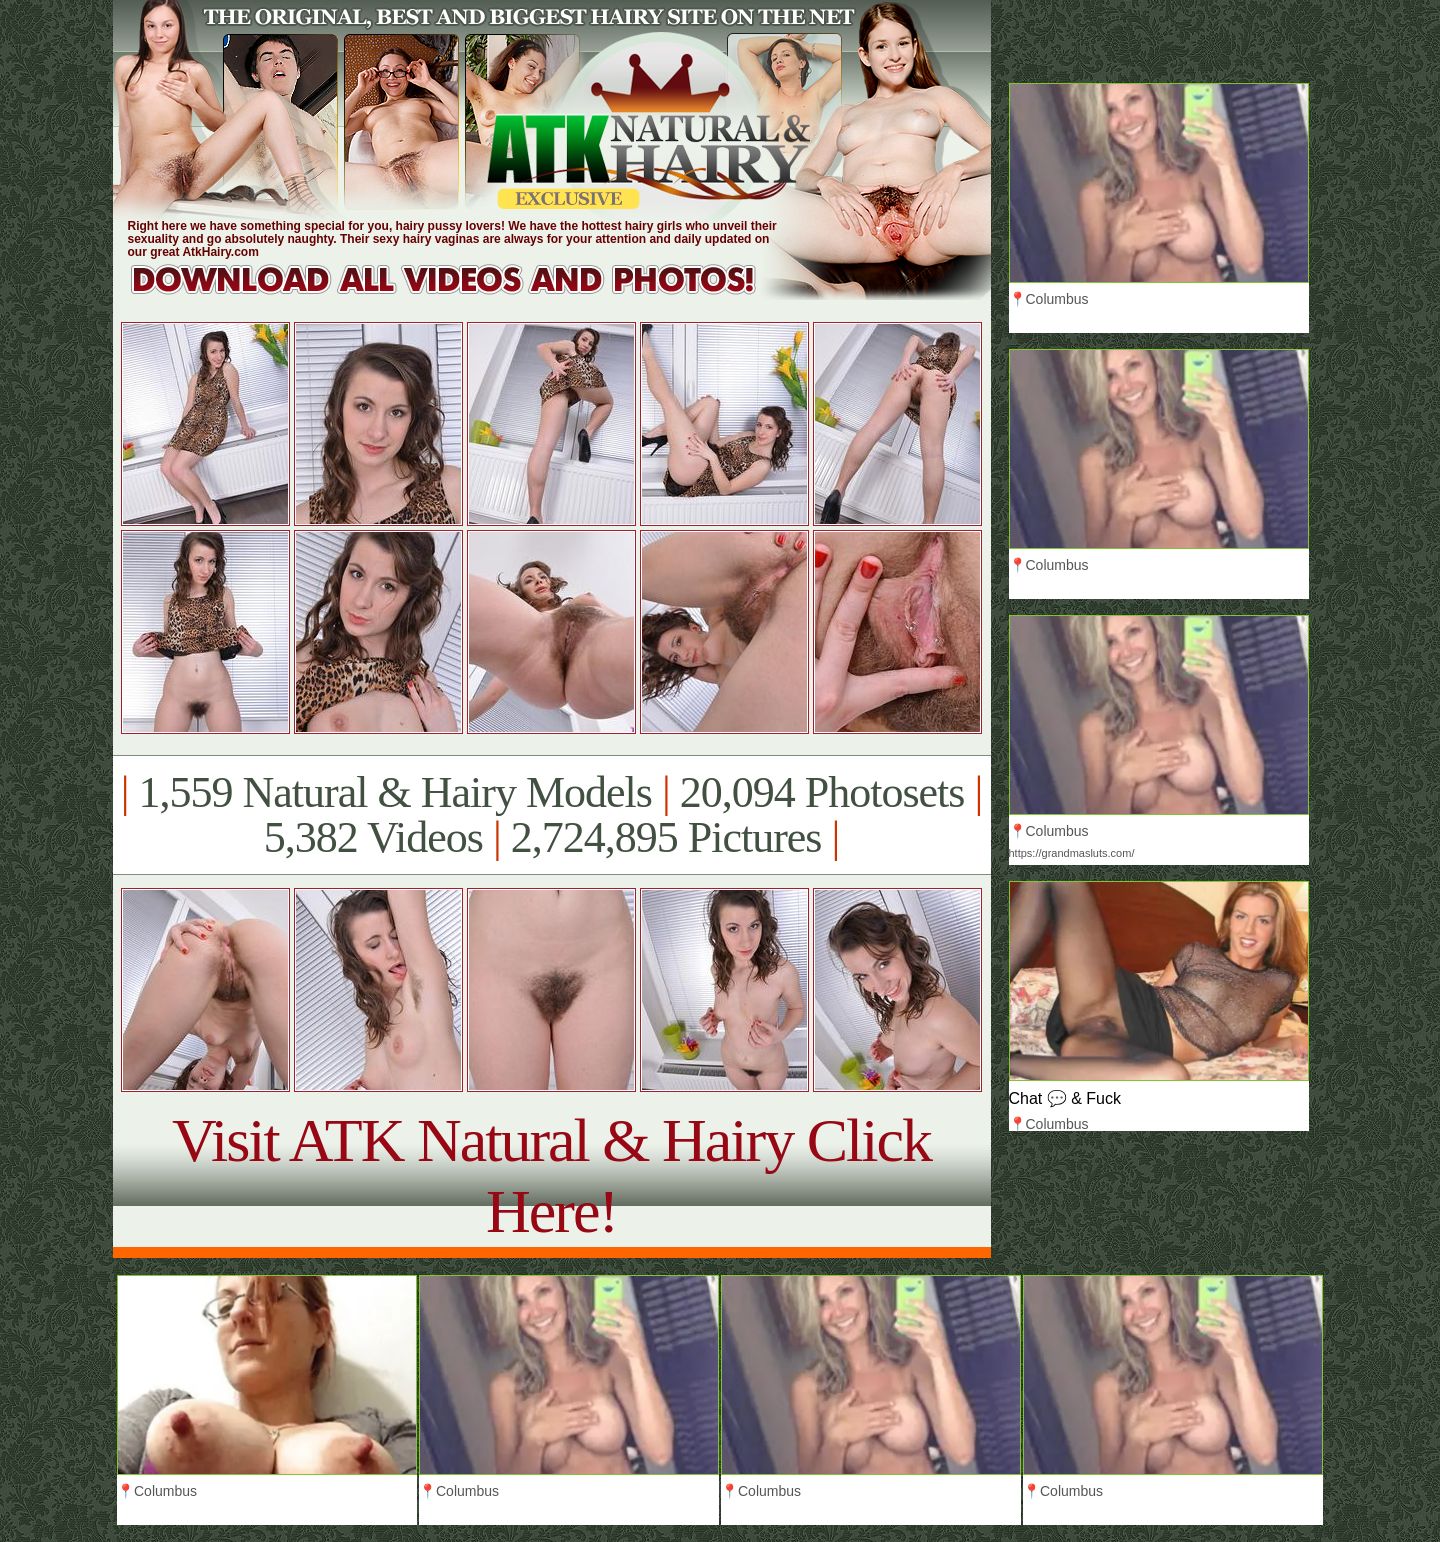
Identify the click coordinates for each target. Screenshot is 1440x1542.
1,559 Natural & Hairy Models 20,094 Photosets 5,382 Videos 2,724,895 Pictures (551, 815)
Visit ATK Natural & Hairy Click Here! (551, 1175)
